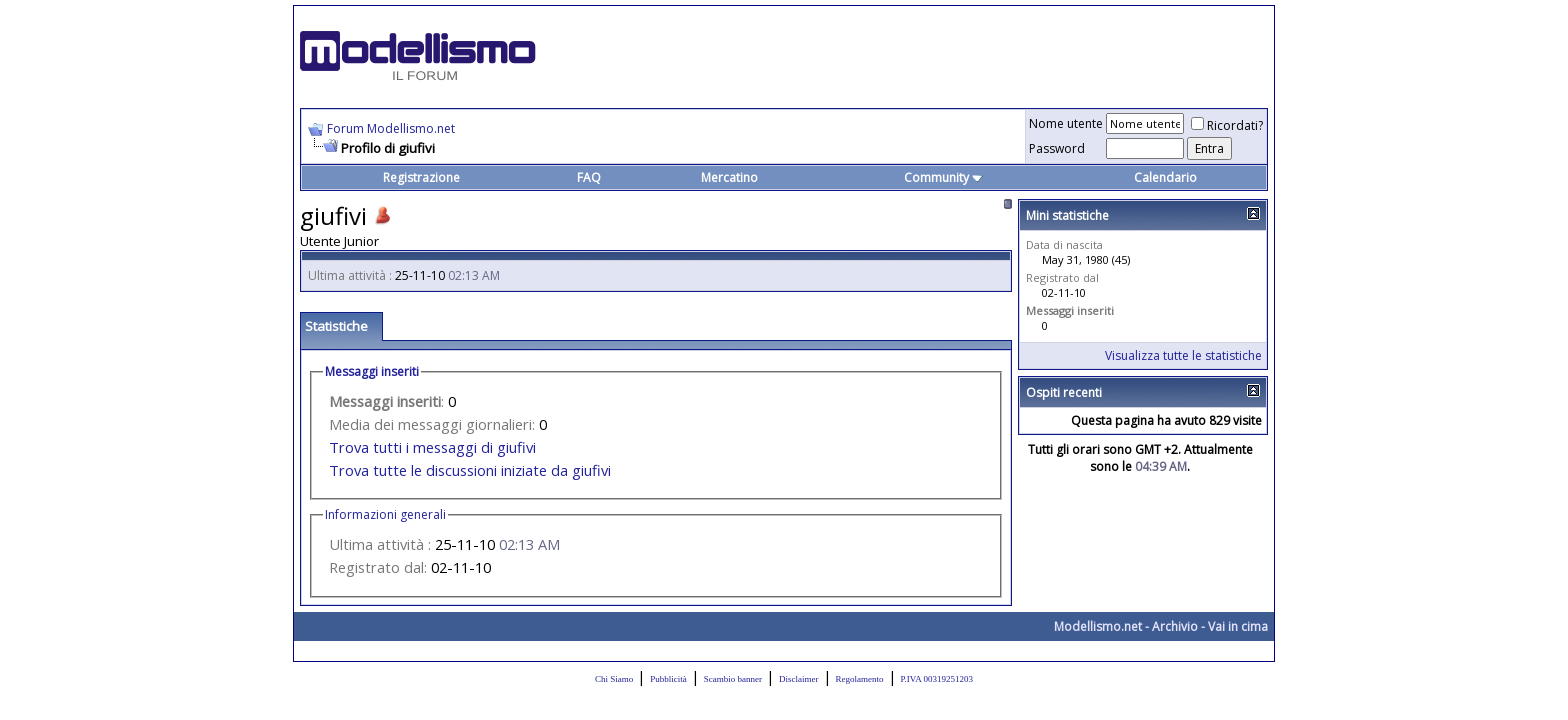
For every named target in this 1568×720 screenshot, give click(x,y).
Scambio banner (733, 679)
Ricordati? (1227, 125)
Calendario (1165, 177)
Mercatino (729, 177)
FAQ (589, 177)
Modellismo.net (1098, 626)
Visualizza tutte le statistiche (1183, 355)
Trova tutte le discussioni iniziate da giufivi (470, 470)
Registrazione (421, 177)
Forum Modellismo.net (391, 128)
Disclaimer (799, 679)
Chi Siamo (614, 679)
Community (943, 177)
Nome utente (1066, 123)
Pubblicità (668, 679)
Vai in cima (1238, 626)
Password (1057, 148)
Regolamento (860, 679)
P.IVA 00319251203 (937, 679)
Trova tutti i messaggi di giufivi (432, 447)
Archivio (1175, 626)
